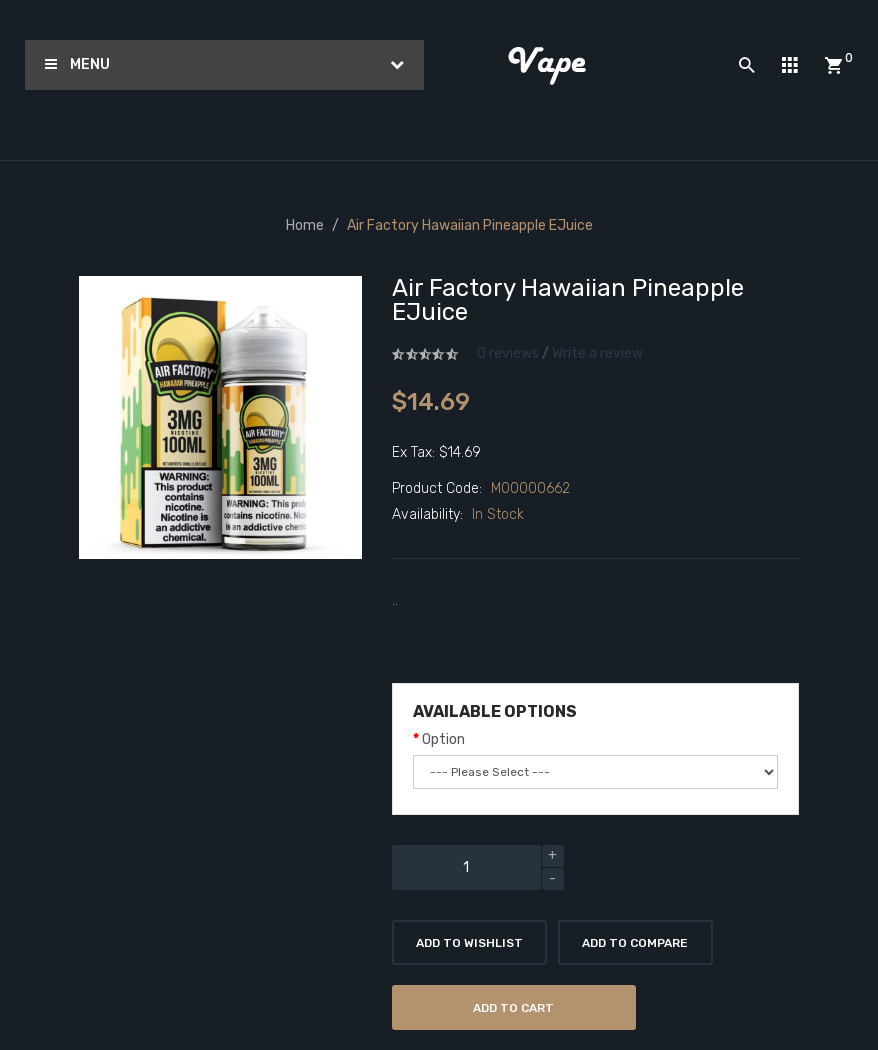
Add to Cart (513, 1008)
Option (443, 739)
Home (305, 225)
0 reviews (508, 353)
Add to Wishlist (469, 943)
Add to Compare (635, 943)
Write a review (597, 353)
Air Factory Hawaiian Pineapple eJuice (470, 225)
